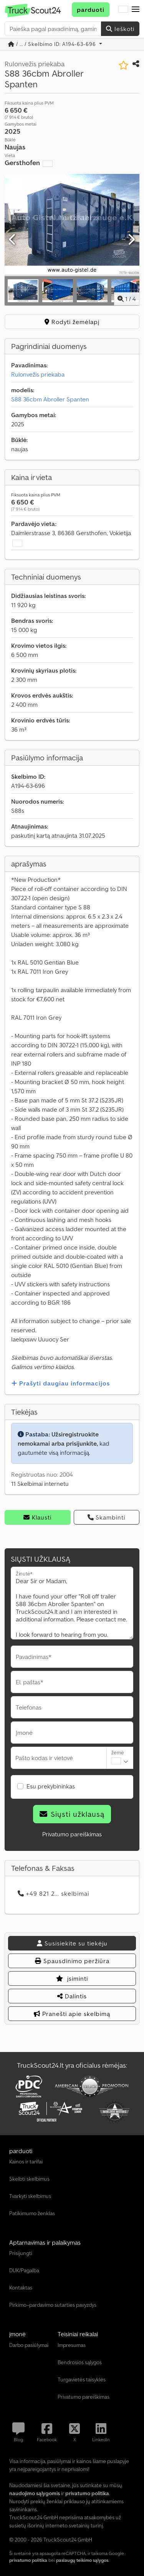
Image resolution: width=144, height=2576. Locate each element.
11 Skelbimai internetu (40, 1483)
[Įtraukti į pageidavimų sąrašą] (123, 65)
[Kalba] (123, 9)
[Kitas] (131, 240)
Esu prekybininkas (50, 1786)
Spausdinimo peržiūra (72, 1961)
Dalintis (72, 1996)
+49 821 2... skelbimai (53, 1893)
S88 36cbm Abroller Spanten (50, 399)
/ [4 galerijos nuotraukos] (127, 299)
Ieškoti (120, 29)
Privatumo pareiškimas (72, 1834)
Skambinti (106, 1517)
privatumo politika (28, 2560)
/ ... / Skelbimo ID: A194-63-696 (53, 44)
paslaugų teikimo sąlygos (82, 2560)
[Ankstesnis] (12, 240)
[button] (135, 9)
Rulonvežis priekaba (38, 374)
